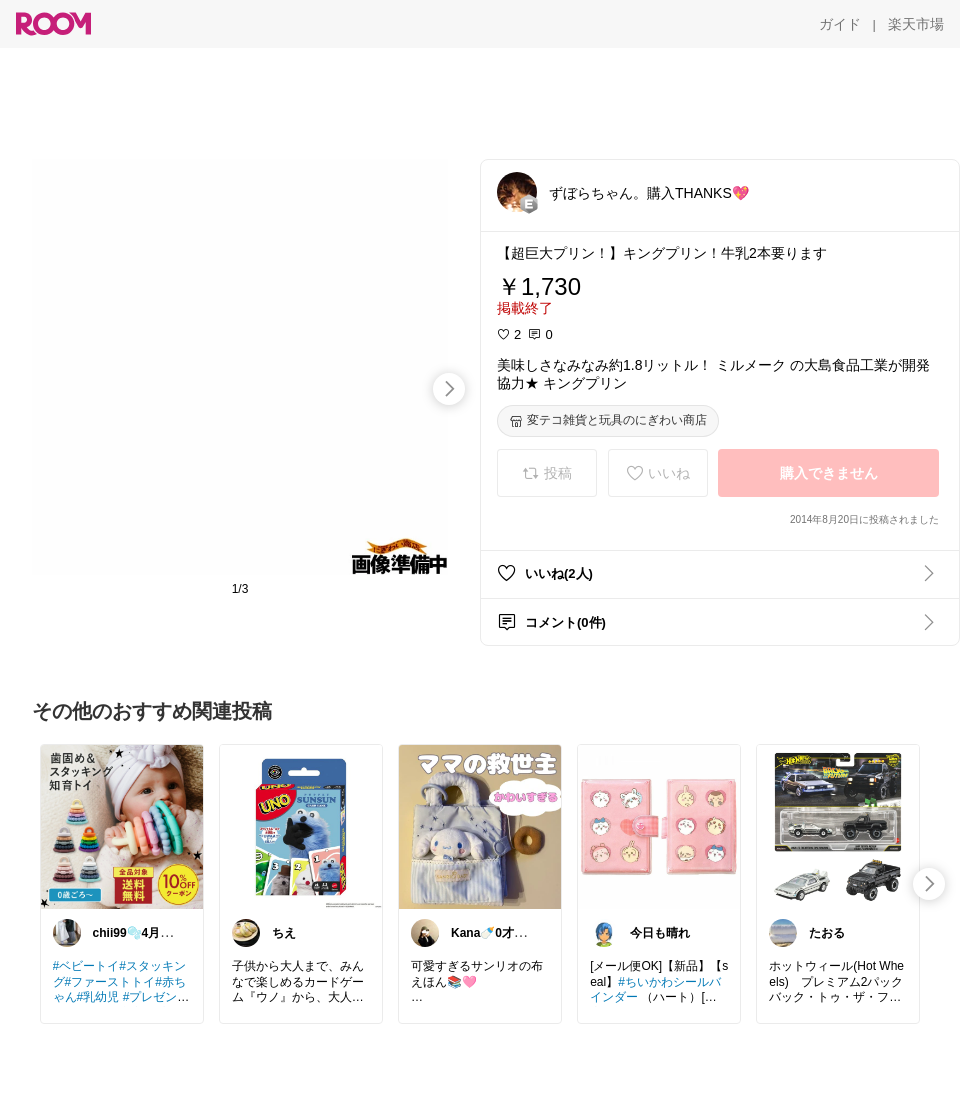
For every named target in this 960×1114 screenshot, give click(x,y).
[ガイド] (840, 24)
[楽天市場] (916, 24)
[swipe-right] (449, 389)
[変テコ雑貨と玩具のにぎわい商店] (608, 421)
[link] (122, 826)
